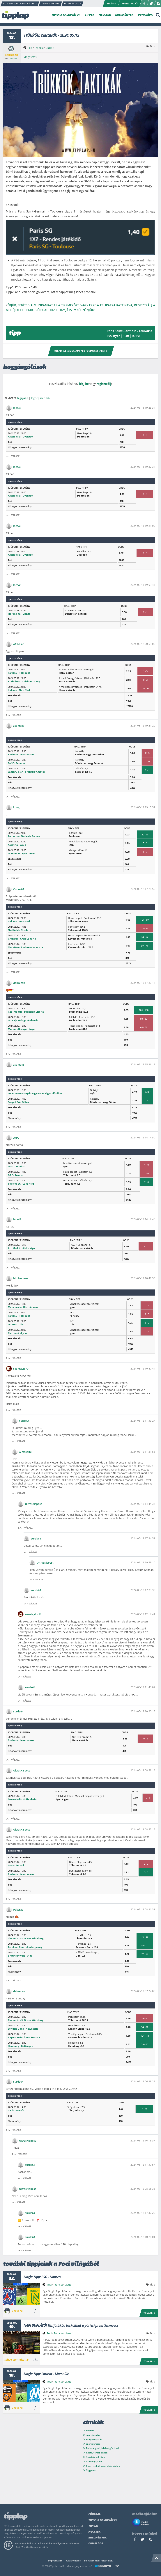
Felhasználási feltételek (98, 2560)
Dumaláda (95, 2543)
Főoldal (94, 2514)
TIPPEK (89, 15)
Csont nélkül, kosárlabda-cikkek (103, 2465)
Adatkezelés (73, 2560)
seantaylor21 (21, 1368)
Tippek (93, 2526)
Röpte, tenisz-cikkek (96, 2452)
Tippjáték (91, 2470)
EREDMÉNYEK (124, 15)
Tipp (152, 46)
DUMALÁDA (145, 15)
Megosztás (30, 57)
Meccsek (94, 2532)
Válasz (15, 456)
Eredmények (97, 2537)
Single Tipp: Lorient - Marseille (46, 2373)
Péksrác (18, 1909)
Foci (30, 47)
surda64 (24, 1420)
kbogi (16, 807)
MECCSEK (105, 15)
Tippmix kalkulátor (102, 2520)
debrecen (19, 983)
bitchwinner (20, 1278)
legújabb (22, 398)
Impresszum (55, 2560)
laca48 (17, 408)
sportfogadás (93, 2435)
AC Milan (18, 644)
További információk (35, 2547)
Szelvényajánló (94, 2461)
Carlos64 (18, 889)
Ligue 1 (50, 47)
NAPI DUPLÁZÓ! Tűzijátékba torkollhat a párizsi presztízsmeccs (71, 2325)
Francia (39, 47)
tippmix (90, 2430)
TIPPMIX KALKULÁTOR (65, 15)
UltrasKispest (33, 1504)
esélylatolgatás (94, 2439)
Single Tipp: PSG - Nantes (42, 2276)
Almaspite (25, 1452)
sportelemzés (93, 2443)
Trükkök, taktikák (95, 2457)
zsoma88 (18, 725)
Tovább (150, 2313)
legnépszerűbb (40, 398)
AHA (16, 1137)
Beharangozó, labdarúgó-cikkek (103, 2448)
